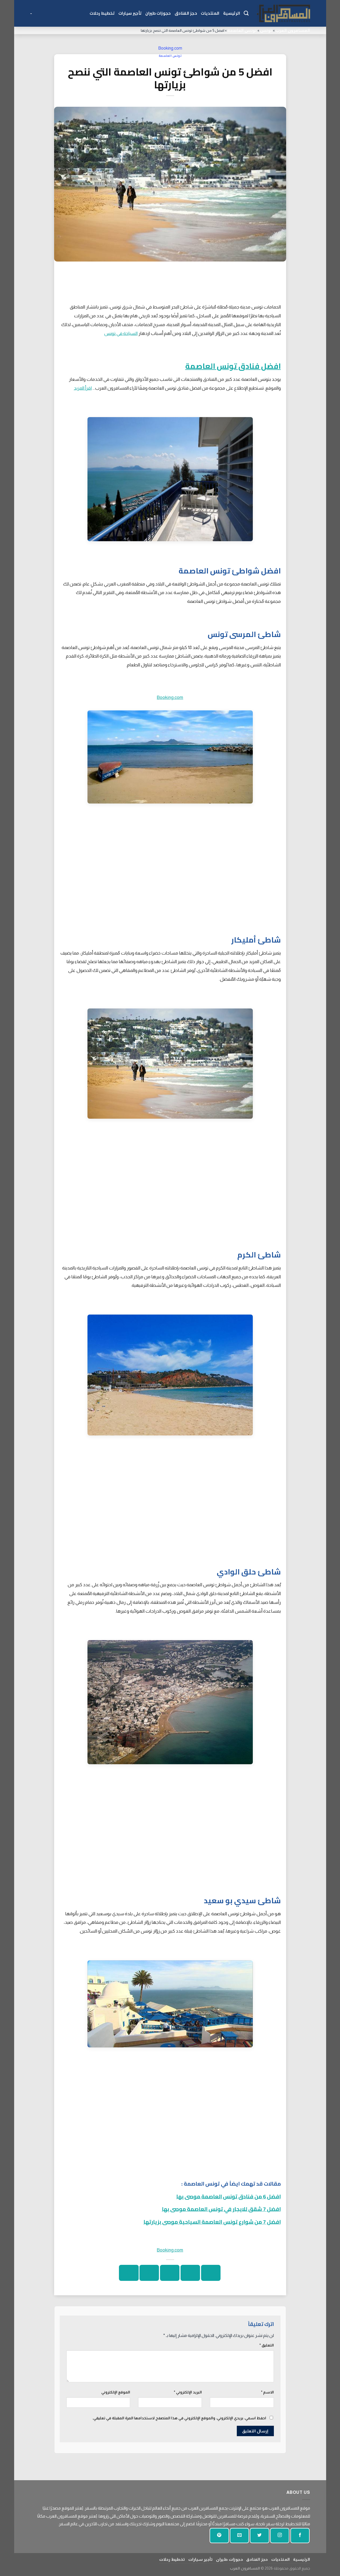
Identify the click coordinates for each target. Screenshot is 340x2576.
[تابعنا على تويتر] (259, 2535)
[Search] (246, 13)
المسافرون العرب (292, 30)
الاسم (267, 2392)
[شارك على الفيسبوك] (211, 2273)
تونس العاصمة (242, 30)
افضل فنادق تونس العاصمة (233, 366)
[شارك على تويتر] (190, 2273)
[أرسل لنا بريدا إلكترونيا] (239, 2535)
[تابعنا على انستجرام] (279, 2535)
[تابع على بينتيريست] (219, 2535)
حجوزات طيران (158, 13)
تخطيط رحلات (102, 13)
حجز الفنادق (186, 13)
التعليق (266, 2345)
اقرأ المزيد (83, 388)
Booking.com (170, 48)
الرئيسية (231, 13)
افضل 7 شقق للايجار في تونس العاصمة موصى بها (221, 2209)
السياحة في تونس (121, 333)
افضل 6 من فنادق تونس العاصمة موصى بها (228, 2196)
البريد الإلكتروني (188, 2392)
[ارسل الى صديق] (169, 2273)
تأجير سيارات (130, 13)
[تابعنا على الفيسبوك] (300, 2535)
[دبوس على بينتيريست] (149, 2273)
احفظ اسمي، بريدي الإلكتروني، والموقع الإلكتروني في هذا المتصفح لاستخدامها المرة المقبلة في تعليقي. (179, 2418)
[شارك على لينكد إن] (128, 2273)
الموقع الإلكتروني (115, 2392)
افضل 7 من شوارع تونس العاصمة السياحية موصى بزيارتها (212, 2222)
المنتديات (210, 13)
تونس (266, 30)
